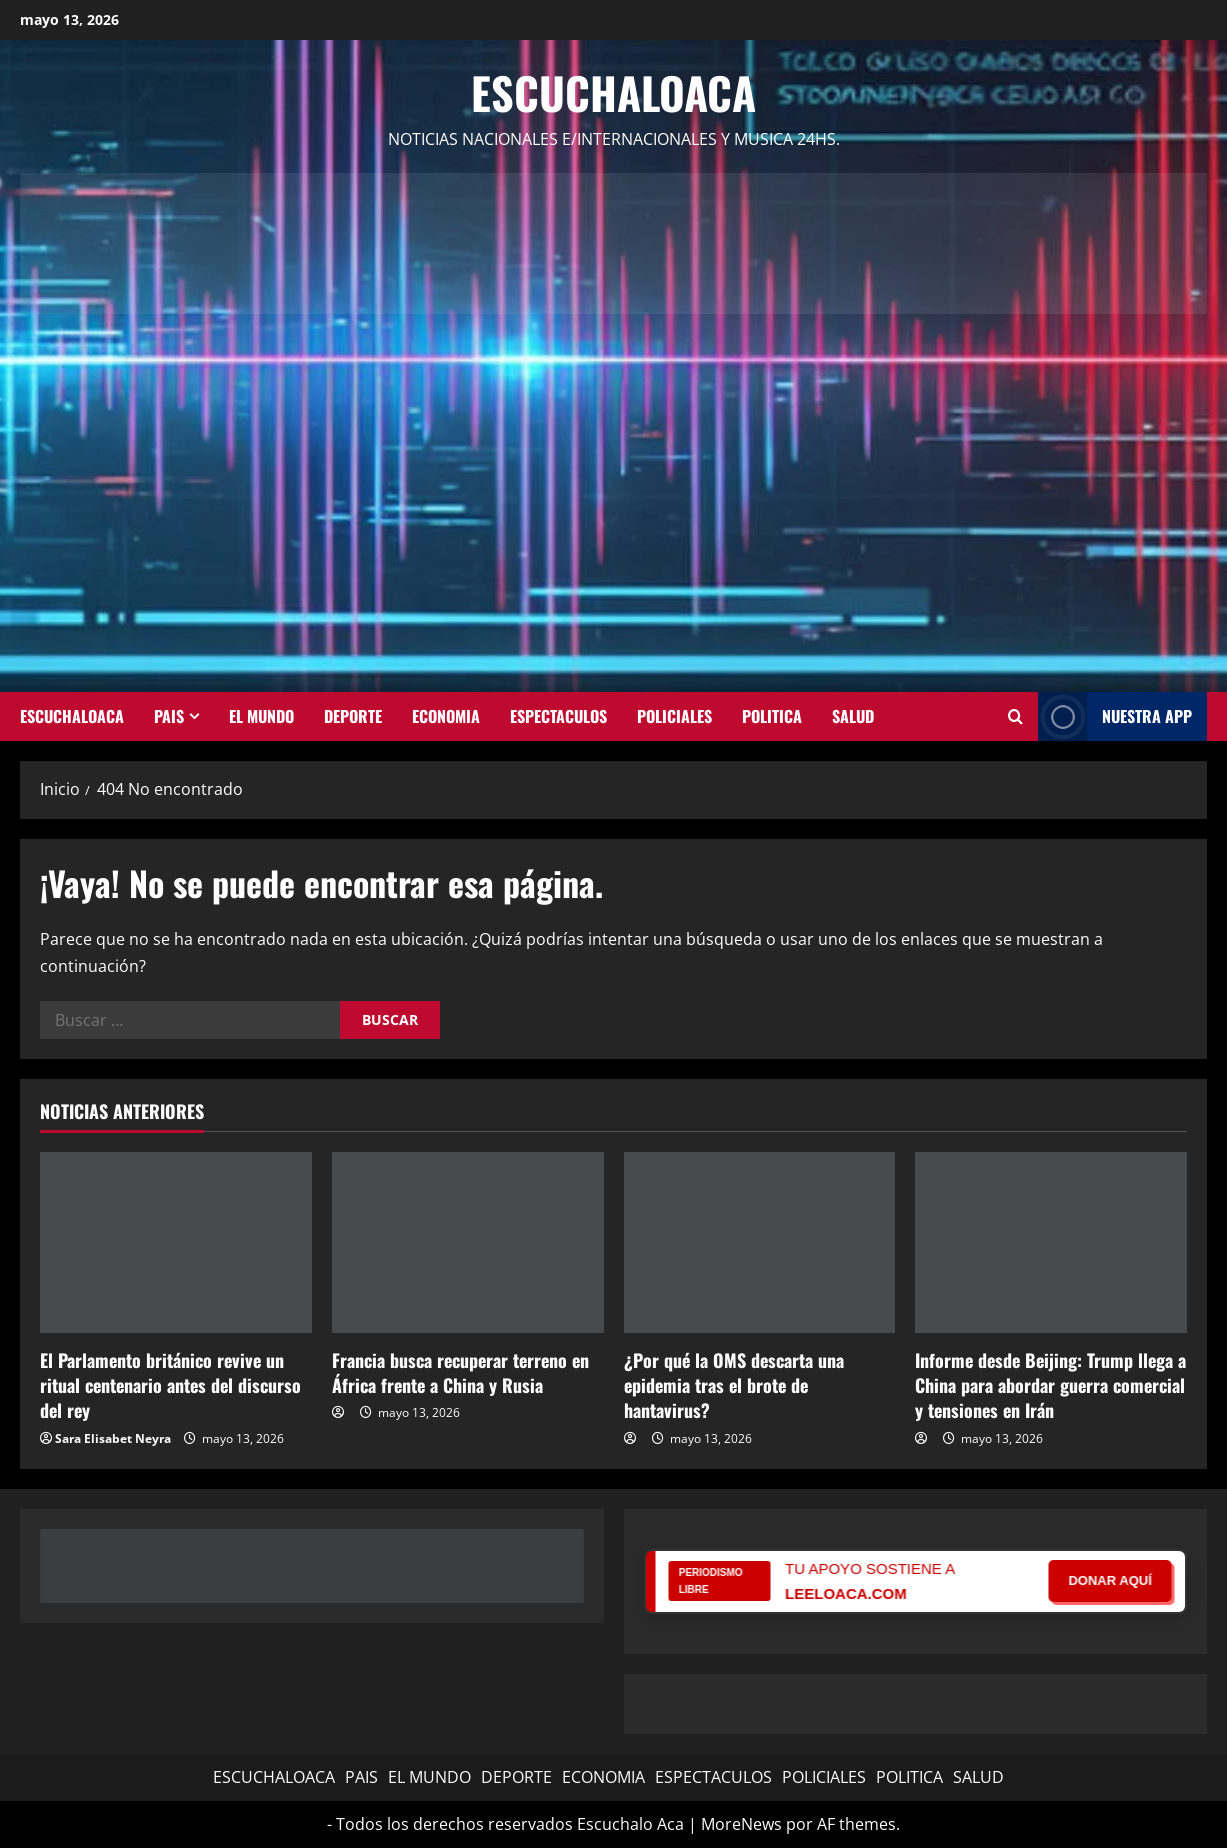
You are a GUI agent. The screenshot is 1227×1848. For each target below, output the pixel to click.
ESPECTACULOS (558, 716)
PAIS (169, 716)
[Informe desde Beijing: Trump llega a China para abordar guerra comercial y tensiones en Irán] (1051, 1242)
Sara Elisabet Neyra (113, 1438)
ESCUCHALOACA (72, 716)
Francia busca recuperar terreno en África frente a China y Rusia (460, 1372)
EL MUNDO (261, 716)
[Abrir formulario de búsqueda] (1015, 717)
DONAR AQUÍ (1109, 1580)
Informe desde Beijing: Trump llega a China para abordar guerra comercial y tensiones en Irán (1050, 1385)
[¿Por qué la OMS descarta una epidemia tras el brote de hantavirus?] (760, 1242)
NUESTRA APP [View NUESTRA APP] (1115, 716)
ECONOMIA (446, 716)
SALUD (853, 716)
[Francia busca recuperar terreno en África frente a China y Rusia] (468, 1242)
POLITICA (772, 716)
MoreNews (741, 1824)
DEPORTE (353, 716)
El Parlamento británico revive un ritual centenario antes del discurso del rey (170, 1385)
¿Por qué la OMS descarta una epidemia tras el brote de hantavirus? (734, 1385)
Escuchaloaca (613, 92)
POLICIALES (674, 716)
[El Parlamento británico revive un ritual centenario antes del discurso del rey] (176, 1242)
